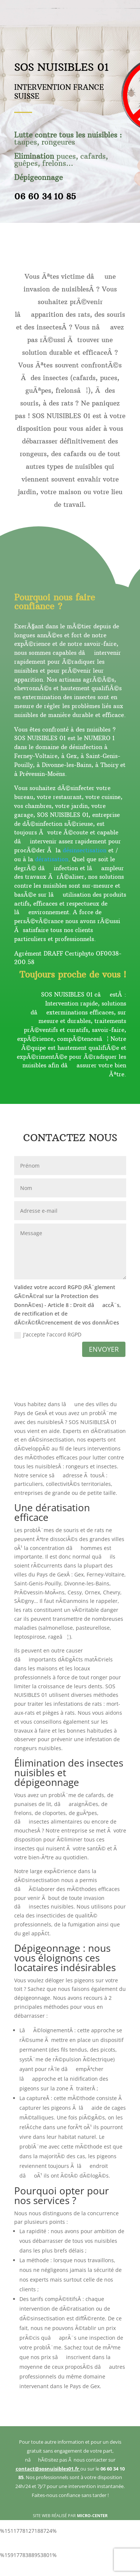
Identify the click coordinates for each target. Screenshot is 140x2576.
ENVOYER (104, 1349)
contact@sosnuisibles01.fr (48, 2468)
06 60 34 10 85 (45, 196)
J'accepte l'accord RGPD (47, 1334)
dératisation (51, 859)
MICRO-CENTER (92, 2515)
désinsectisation (84, 850)
